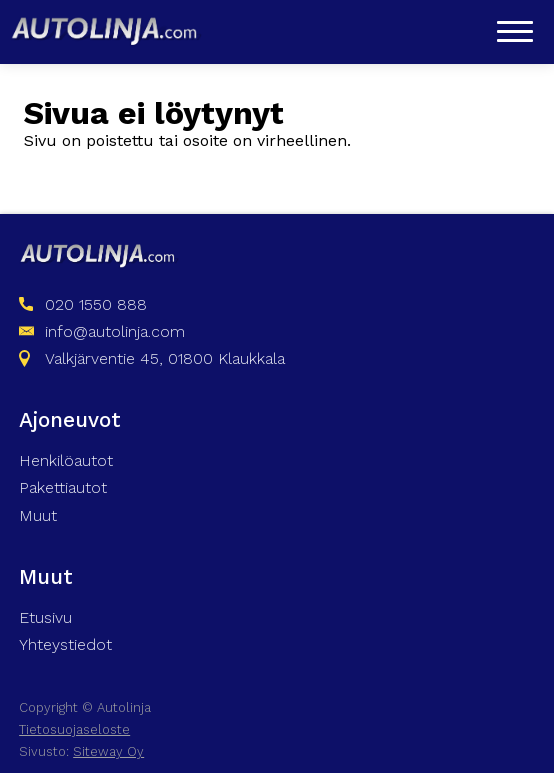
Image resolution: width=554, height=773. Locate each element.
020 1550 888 (96, 304)
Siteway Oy (108, 751)
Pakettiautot (63, 487)
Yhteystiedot (65, 644)
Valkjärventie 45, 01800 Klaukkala (165, 358)
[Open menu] (515, 31)
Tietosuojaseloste (74, 729)
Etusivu (45, 617)
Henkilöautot (66, 460)
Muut (38, 515)
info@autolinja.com (115, 331)
